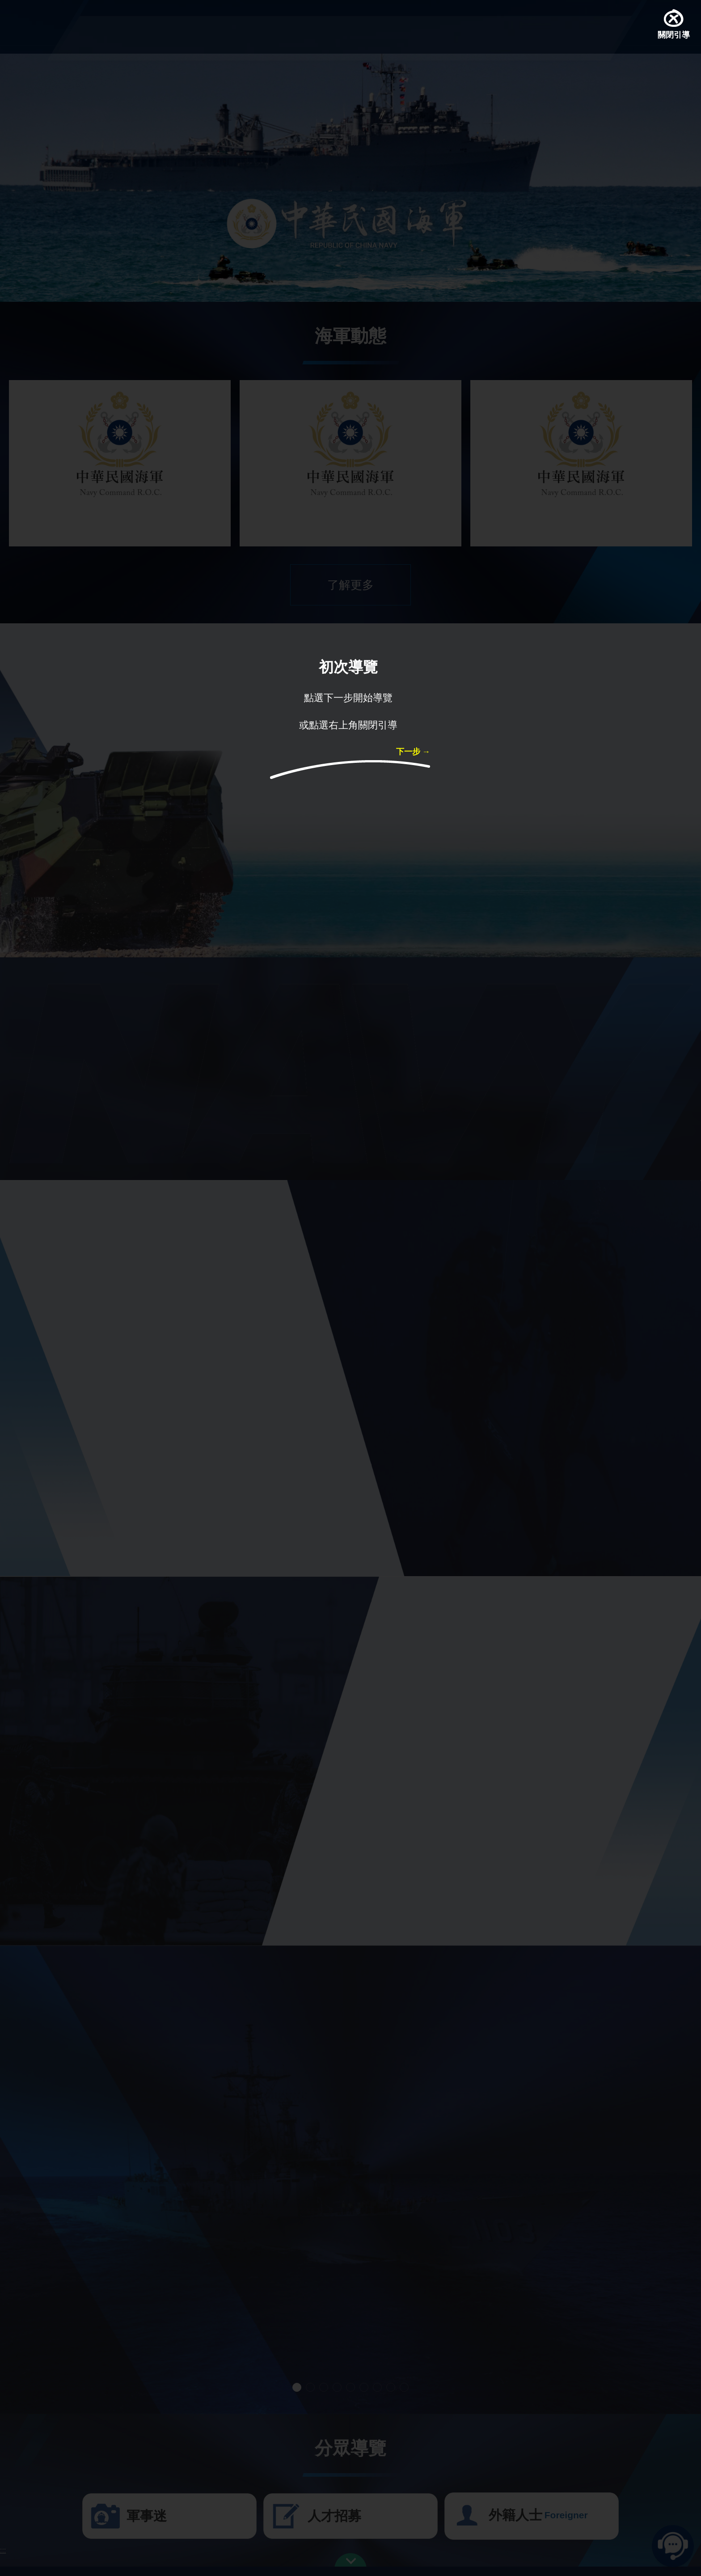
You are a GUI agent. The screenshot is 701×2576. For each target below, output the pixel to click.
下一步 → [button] (413, 752)
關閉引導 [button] (674, 36)
